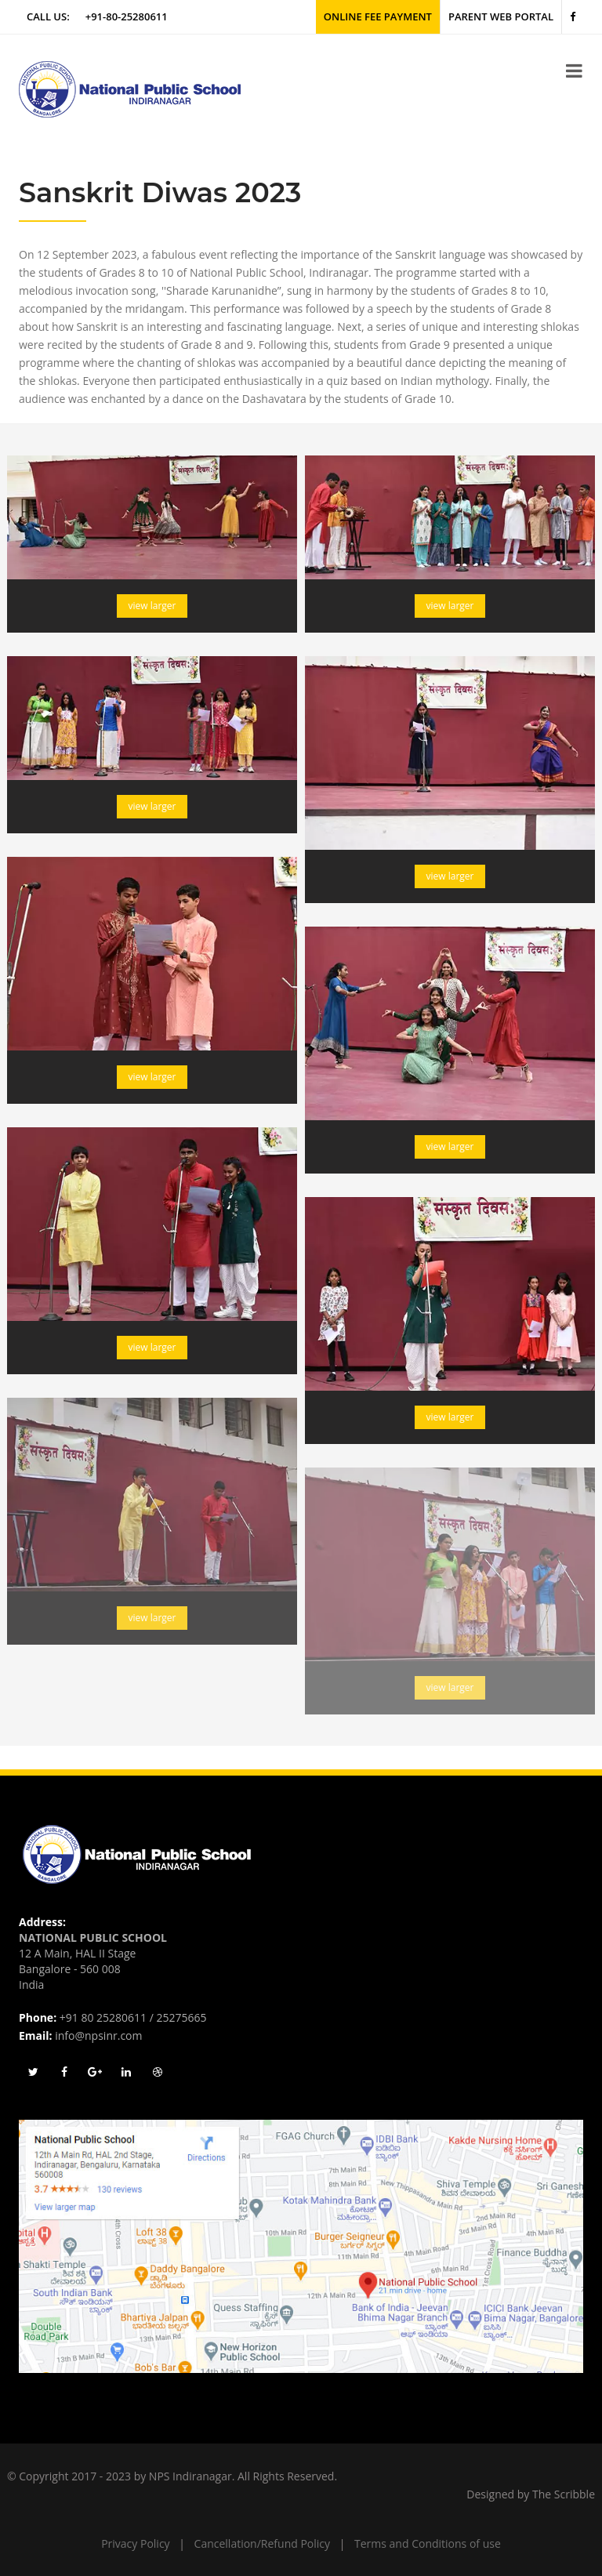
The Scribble (563, 2494)
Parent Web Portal (500, 16)
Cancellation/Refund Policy (262, 2543)
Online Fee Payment (378, 16)
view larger (152, 605)
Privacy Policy (135, 2543)
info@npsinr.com (98, 2035)
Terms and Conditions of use (427, 2543)
